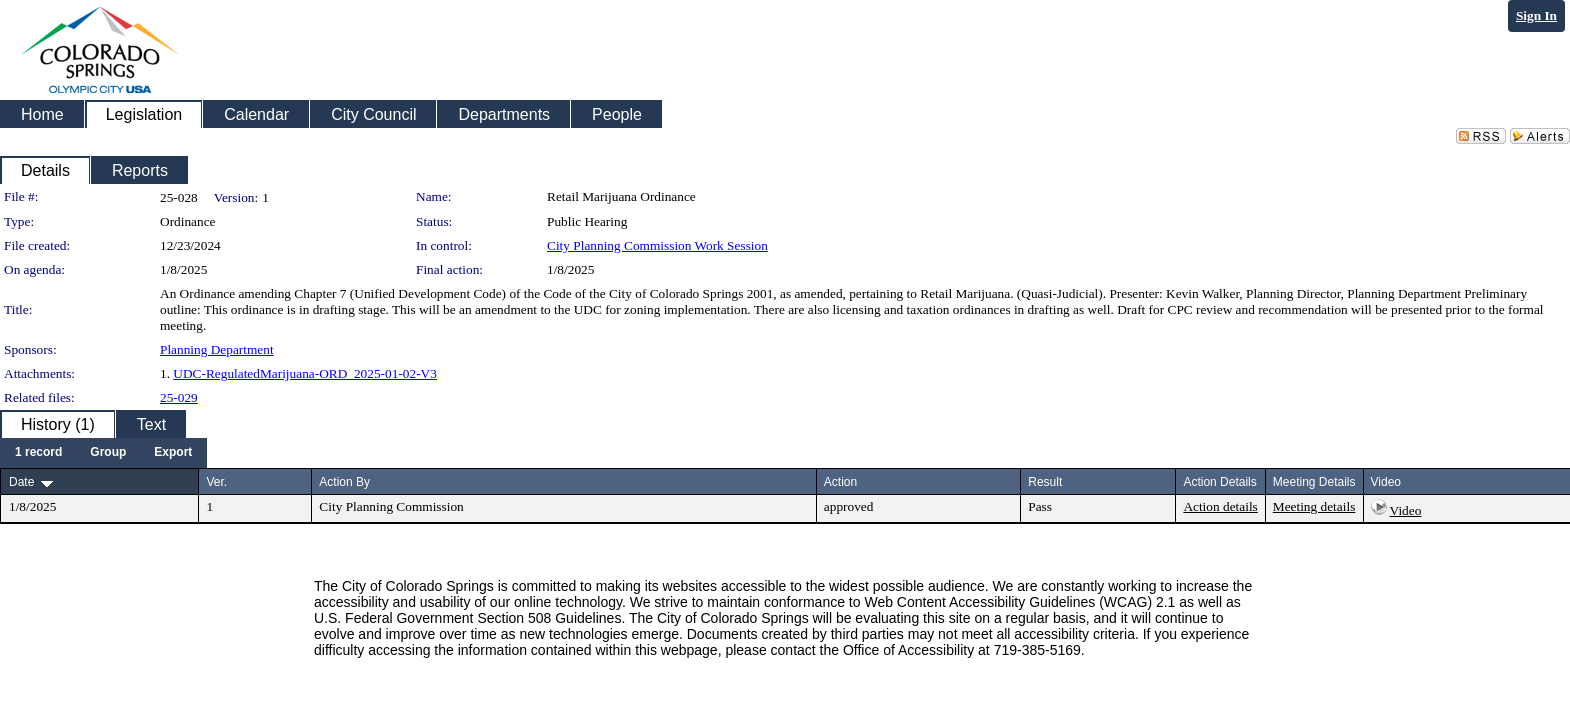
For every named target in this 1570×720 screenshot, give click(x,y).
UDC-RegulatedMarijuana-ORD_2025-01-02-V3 (305, 373)
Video (1406, 510)
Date (21, 482)
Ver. (216, 482)
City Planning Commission (391, 506)
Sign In (1536, 15)
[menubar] (103, 453)
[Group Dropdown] (108, 453)
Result (1045, 482)
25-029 (179, 397)
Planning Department (217, 349)
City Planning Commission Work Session (657, 245)
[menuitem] (38, 453)
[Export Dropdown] (173, 453)
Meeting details (1314, 506)
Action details (1220, 506)
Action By (344, 482)
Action (840, 482)
